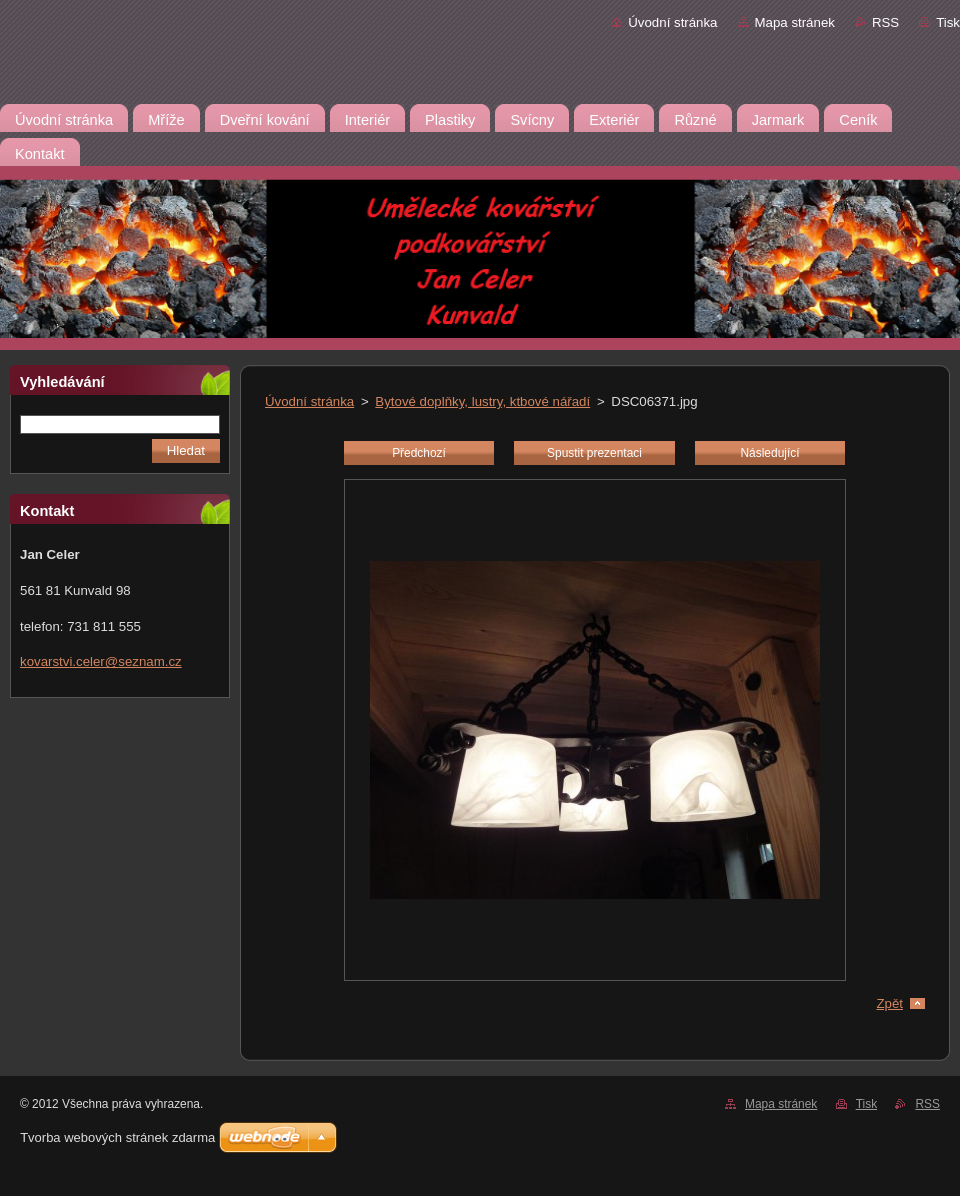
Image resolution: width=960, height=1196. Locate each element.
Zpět (889, 1003)
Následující (769, 453)
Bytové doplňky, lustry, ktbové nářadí (482, 401)
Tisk (948, 22)
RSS (885, 22)
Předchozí (419, 453)
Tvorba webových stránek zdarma (117, 1137)
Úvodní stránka (672, 22)
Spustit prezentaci (594, 453)
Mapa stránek (795, 22)
